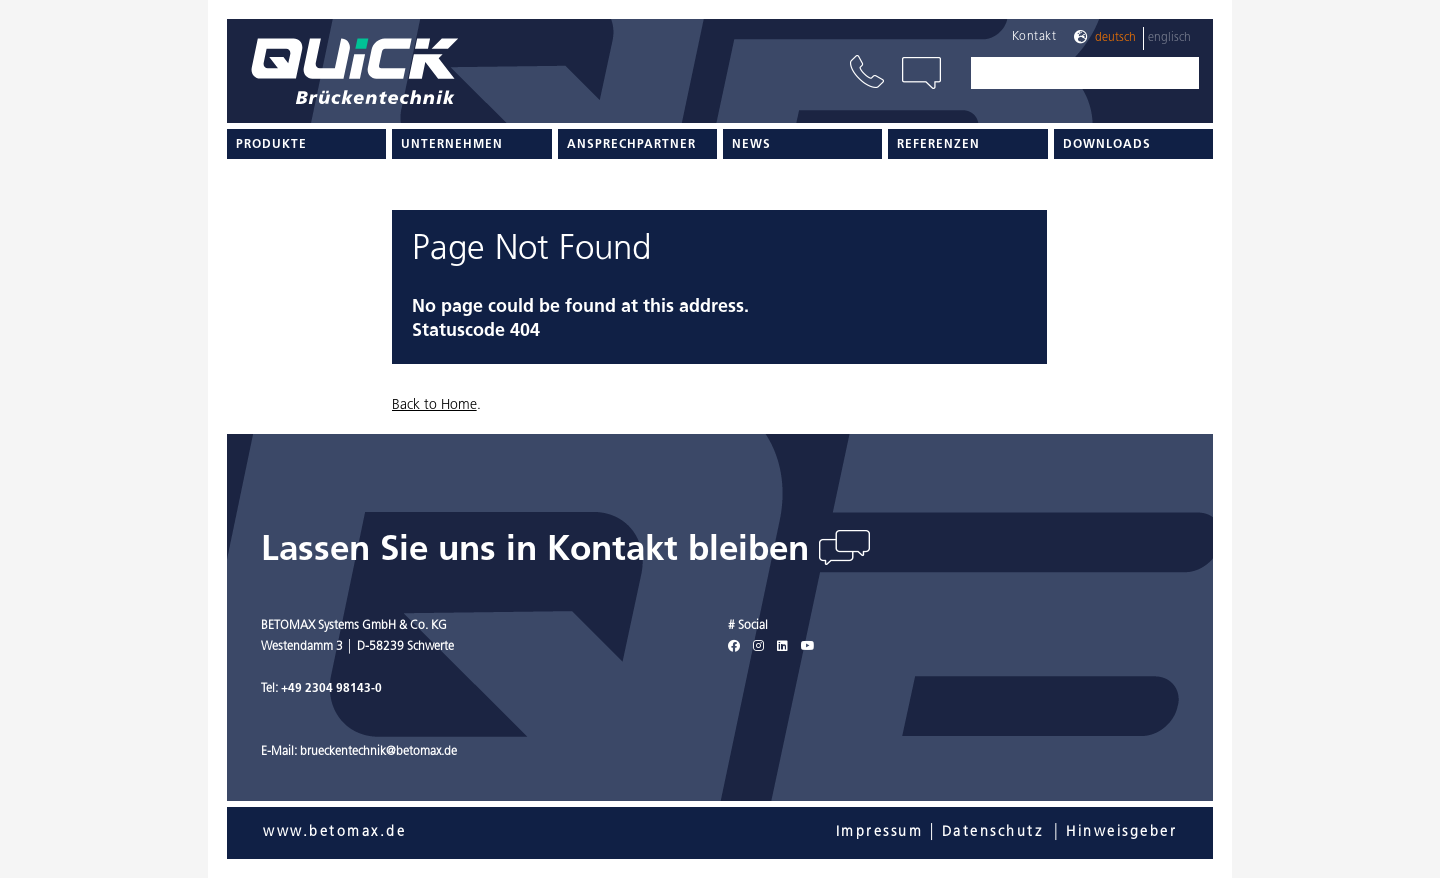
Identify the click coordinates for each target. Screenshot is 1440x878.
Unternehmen (452, 145)
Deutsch (1115, 38)
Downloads (1107, 145)
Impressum (880, 832)
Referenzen (938, 145)
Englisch (1169, 38)
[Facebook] (734, 647)
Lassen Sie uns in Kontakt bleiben (540, 551)
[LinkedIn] (782, 647)
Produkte (271, 145)
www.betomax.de (334, 832)
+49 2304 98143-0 (331, 689)
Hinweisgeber (1121, 832)
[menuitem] (306, 144)
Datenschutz (993, 832)
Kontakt (1034, 37)
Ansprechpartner (631, 145)
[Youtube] (808, 647)
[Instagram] (758, 647)
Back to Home (434, 405)
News (751, 145)
